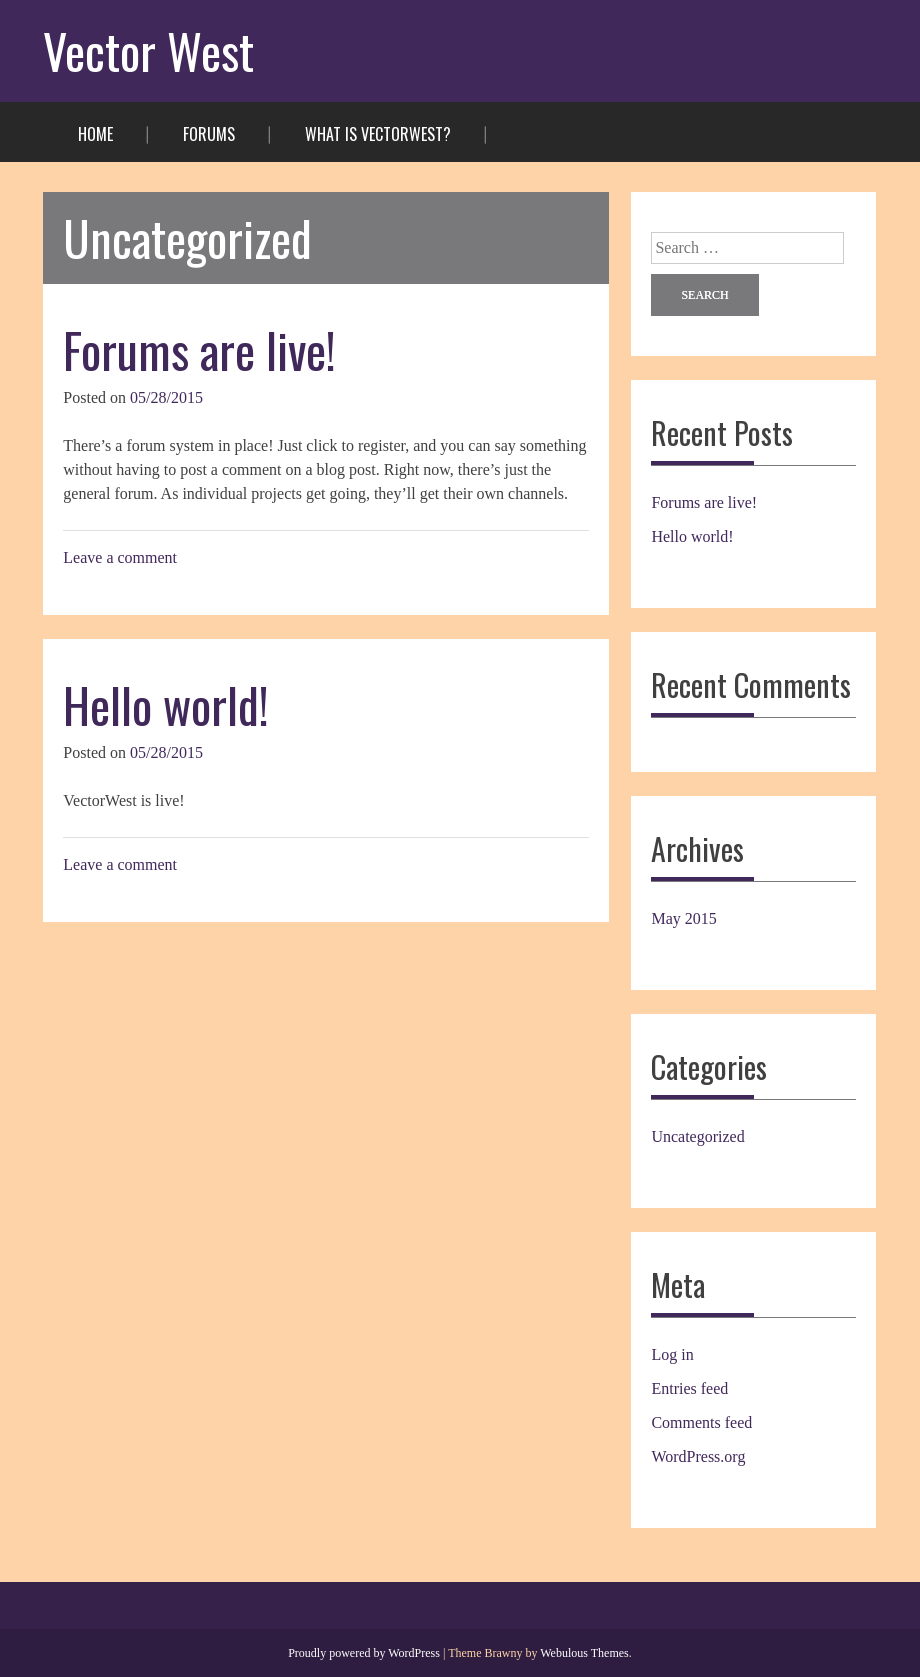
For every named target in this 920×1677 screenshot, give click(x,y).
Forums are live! (199, 349)
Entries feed (689, 1388)
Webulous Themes (584, 1653)
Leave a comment (120, 557)
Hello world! (166, 704)
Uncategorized (697, 1136)
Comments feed (701, 1422)
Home (95, 134)
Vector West (148, 50)
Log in (672, 1354)
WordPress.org (698, 1456)
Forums (209, 134)
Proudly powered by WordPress (364, 1653)
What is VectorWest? (378, 134)
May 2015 (683, 918)
